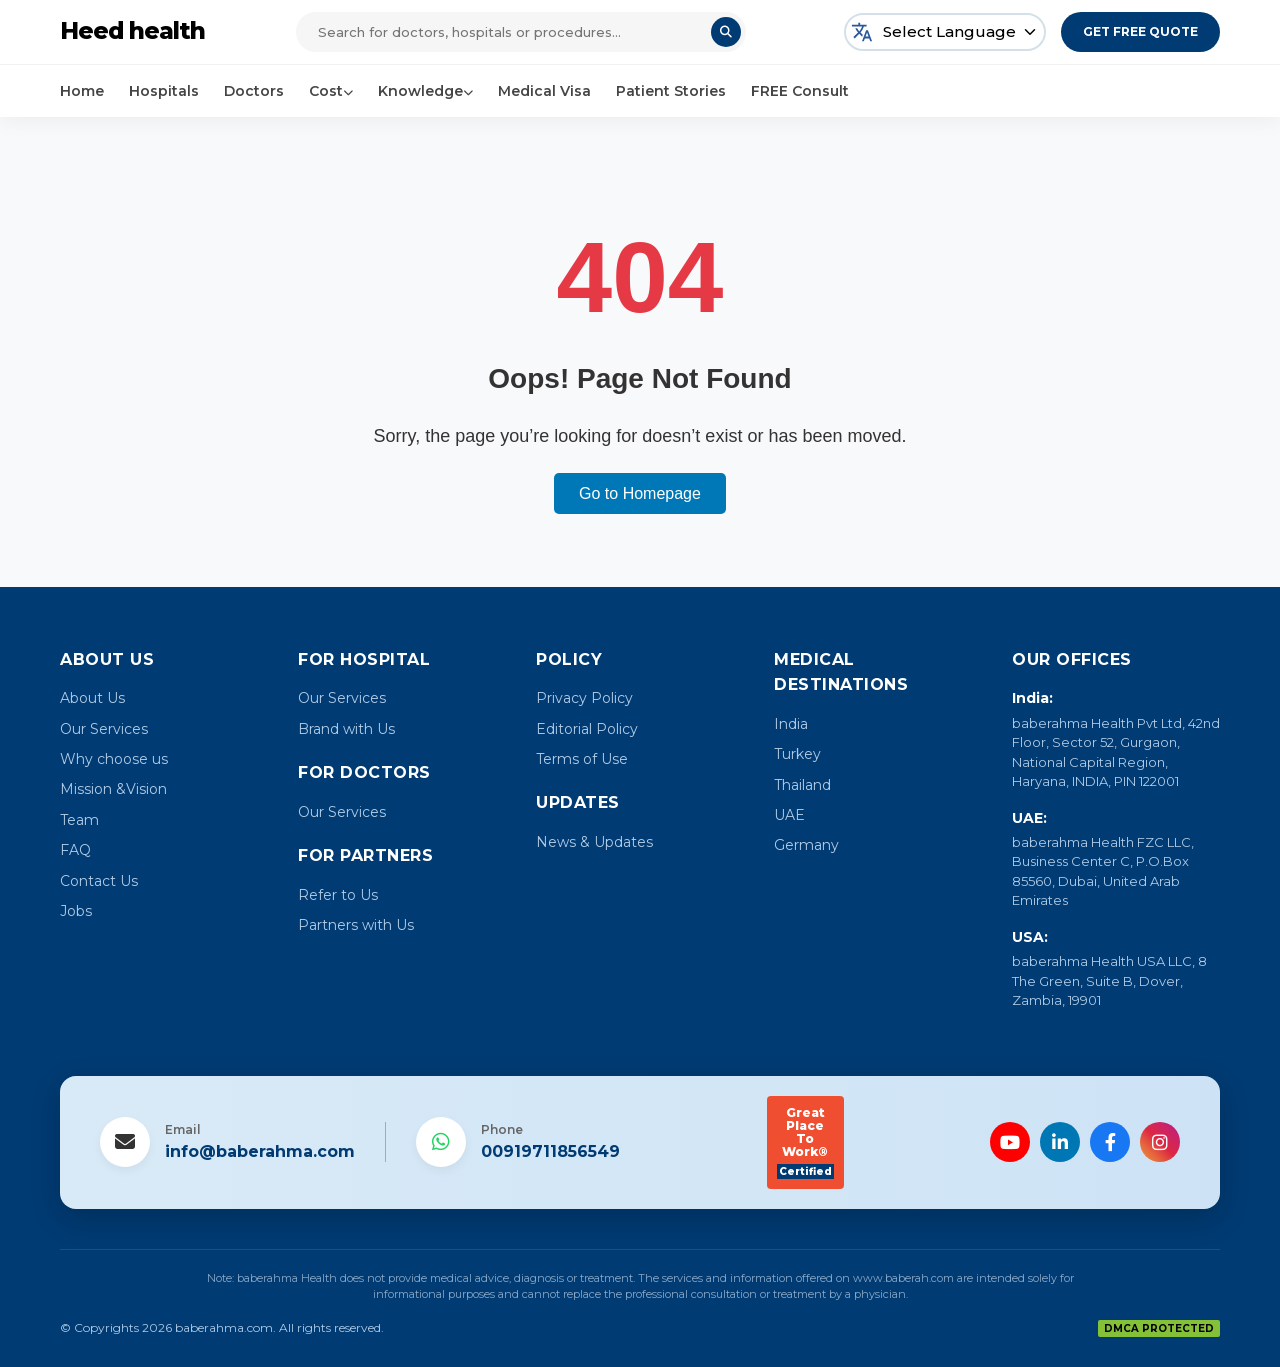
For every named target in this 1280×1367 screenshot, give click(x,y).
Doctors (254, 91)
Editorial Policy (587, 729)
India (791, 724)
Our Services (104, 729)
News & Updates (594, 842)
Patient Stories (671, 91)
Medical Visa (544, 91)
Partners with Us (356, 925)
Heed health (133, 31)
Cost (331, 91)
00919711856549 (550, 1151)
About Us (92, 698)
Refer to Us (338, 895)
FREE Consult (800, 91)
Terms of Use (582, 759)
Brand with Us (346, 729)
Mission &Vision (113, 789)
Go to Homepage (640, 493)
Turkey (797, 754)
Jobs (76, 911)
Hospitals (164, 91)
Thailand (802, 785)
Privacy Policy (584, 698)
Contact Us (99, 881)
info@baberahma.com (260, 1151)
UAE (789, 815)
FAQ (75, 850)
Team (79, 820)
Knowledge (425, 91)
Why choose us (114, 759)
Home (82, 91)
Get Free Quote (1140, 31)
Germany (806, 845)
